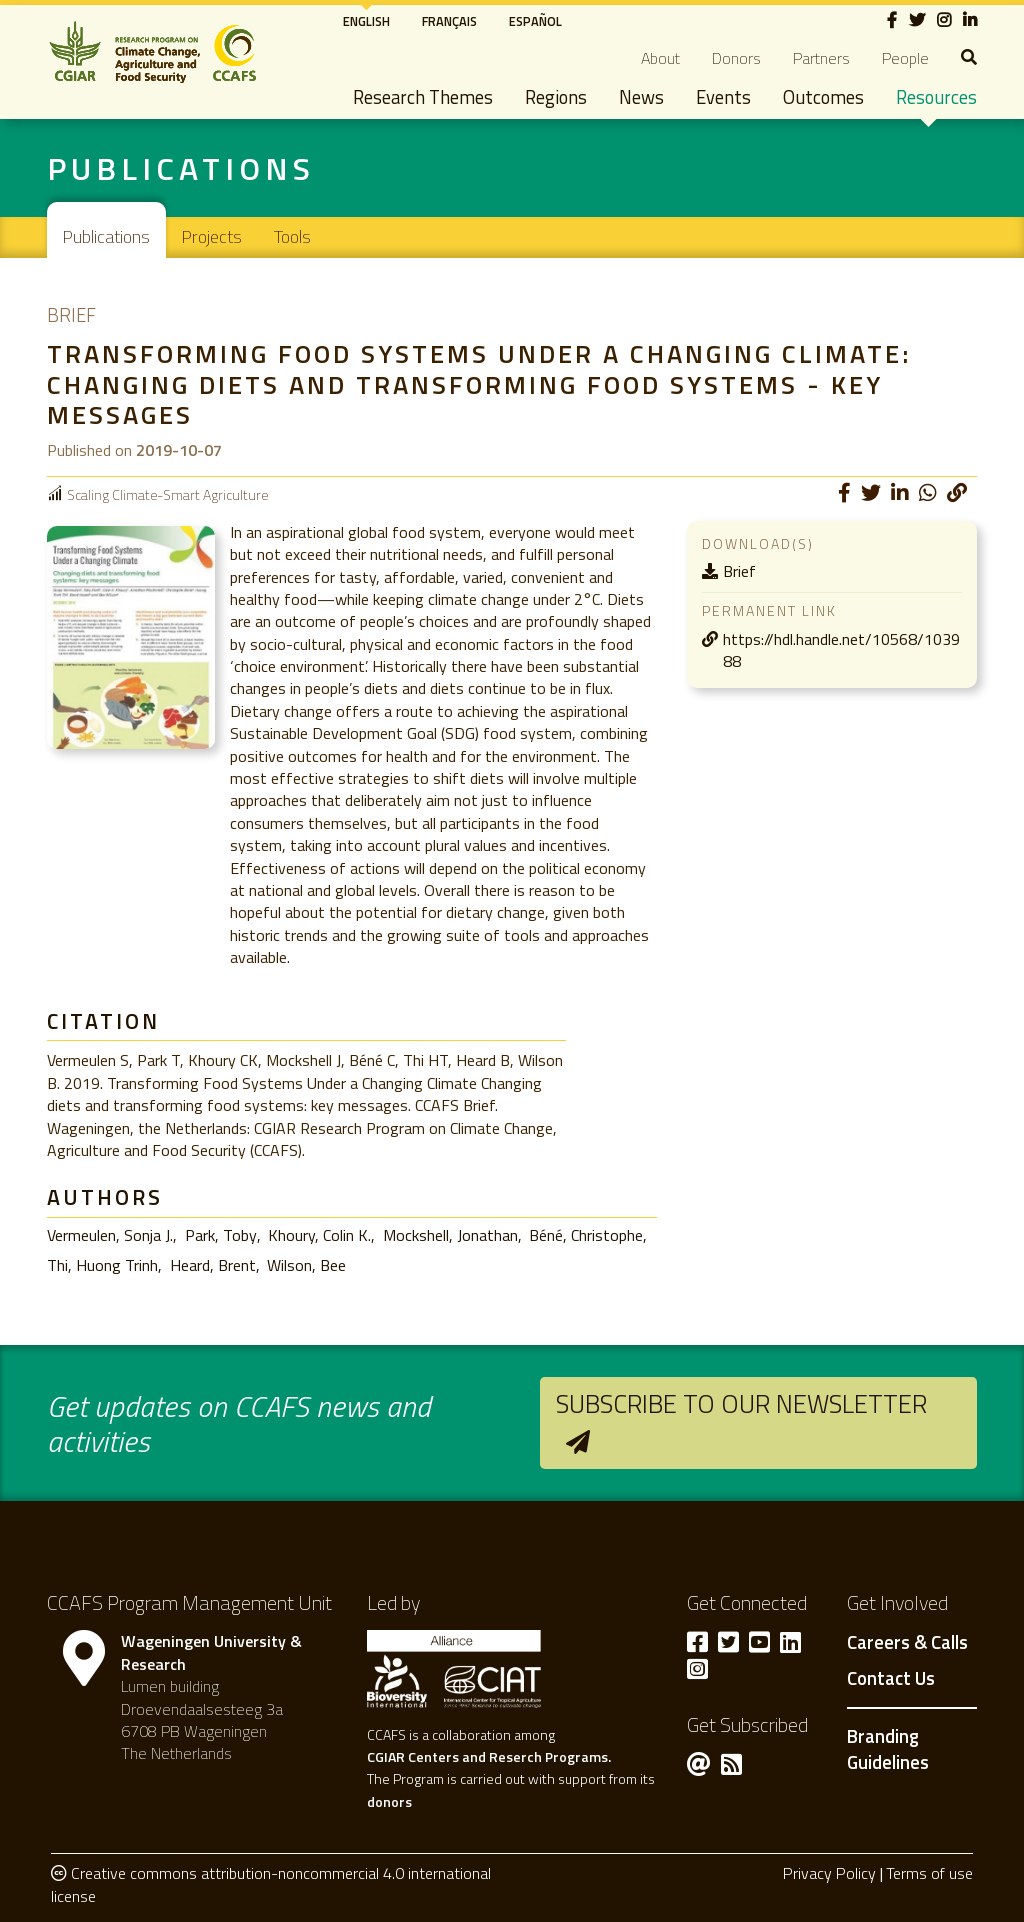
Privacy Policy (829, 1873)
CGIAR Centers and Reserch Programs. (489, 1756)
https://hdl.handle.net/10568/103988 (841, 650)
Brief (739, 571)
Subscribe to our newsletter (741, 1403)
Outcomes (823, 97)
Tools (292, 236)
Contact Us (891, 1679)
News (641, 97)
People (905, 58)
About (660, 58)
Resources (936, 97)
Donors (736, 58)
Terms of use (929, 1873)
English (366, 21)
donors (389, 1801)
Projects (212, 236)
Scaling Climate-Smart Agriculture (167, 494)
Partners (821, 58)
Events (723, 97)
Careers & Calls (907, 1643)
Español (535, 21)
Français (449, 21)
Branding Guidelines (888, 1749)
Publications (106, 236)
